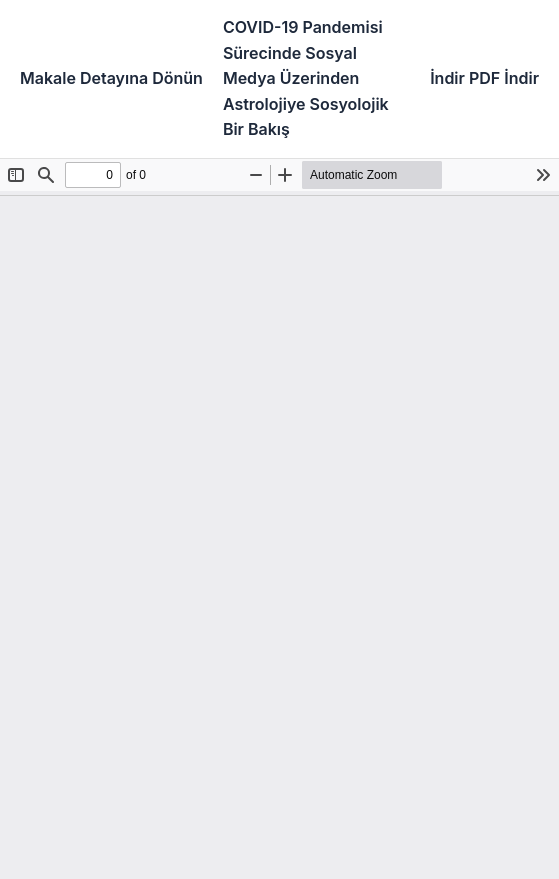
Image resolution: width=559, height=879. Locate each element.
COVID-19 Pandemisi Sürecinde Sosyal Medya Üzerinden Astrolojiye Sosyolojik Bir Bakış (306, 78)
